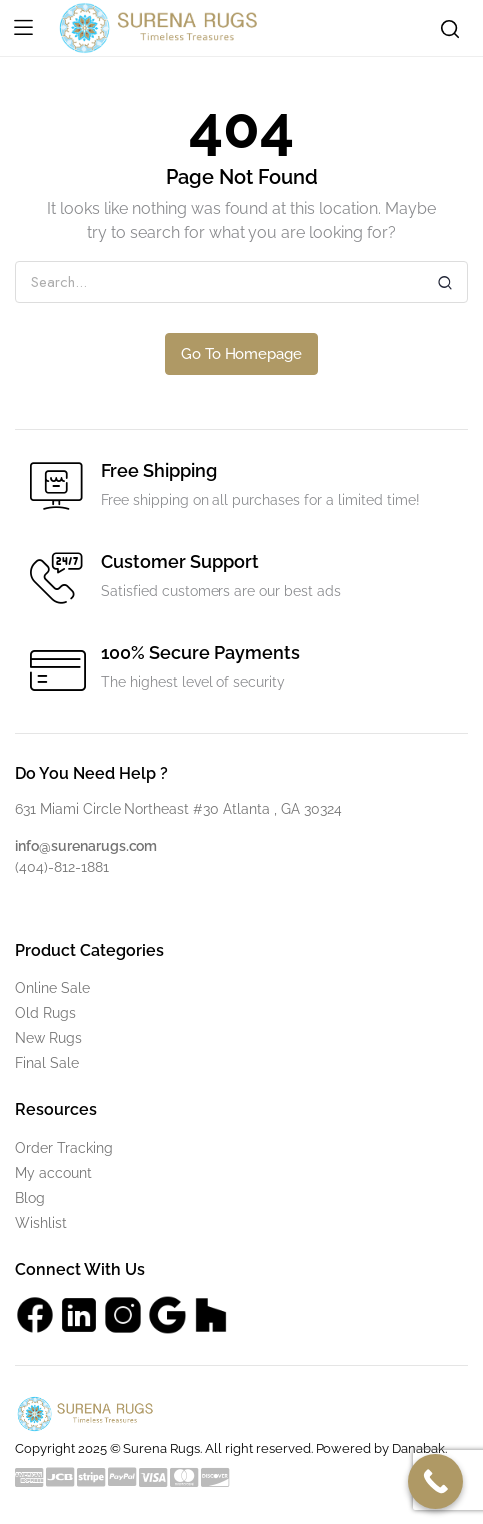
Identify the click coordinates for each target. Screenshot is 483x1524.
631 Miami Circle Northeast (104, 809)
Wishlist (41, 1223)
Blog (30, 1198)
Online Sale (52, 988)
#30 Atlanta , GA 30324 (267, 809)
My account (53, 1173)
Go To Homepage (242, 354)
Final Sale (47, 1063)
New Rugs (48, 1038)
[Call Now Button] (435, 1481)
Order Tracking (64, 1148)
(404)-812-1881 (62, 867)
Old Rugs (45, 1013)
